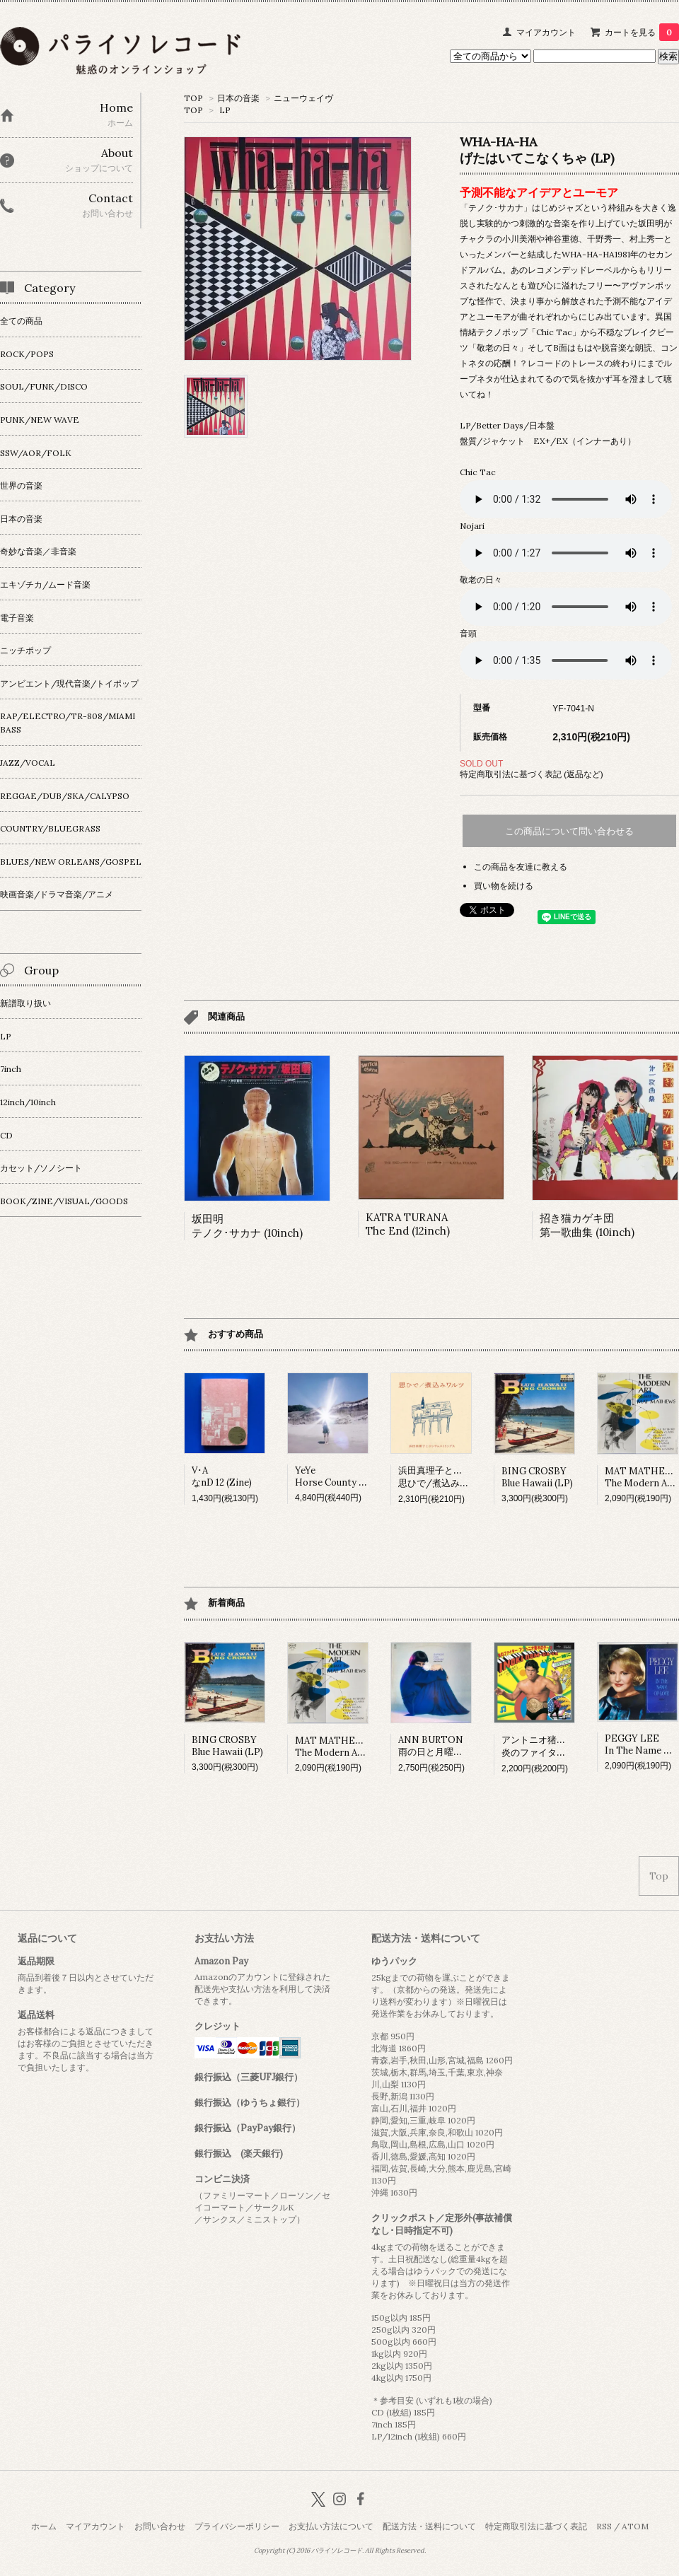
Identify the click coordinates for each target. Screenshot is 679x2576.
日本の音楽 (238, 98)
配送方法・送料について (429, 2526)
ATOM (635, 2526)
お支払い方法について (331, 2526)
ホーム (44, 2526)
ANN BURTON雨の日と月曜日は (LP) (445, 1746)
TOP (193, 98)
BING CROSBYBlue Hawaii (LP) (537, 1477)
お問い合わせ (159, 2526)
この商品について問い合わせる (569, 831)
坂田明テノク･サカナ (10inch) (247, 1226)
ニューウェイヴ (303, 98)
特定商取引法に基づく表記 (536, 2526)
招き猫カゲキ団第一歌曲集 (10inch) (587, 1225)
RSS (604, 2526)
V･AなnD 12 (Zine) (222, 1476)
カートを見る (642, 32)
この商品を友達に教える (520, 866)
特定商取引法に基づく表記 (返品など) (531, 774)
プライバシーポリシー (237, 2526)
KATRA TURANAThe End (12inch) (408, 1224)
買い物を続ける (503, 885)
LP (225, 110)
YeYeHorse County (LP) (336, 1476)
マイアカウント (546, 32)
